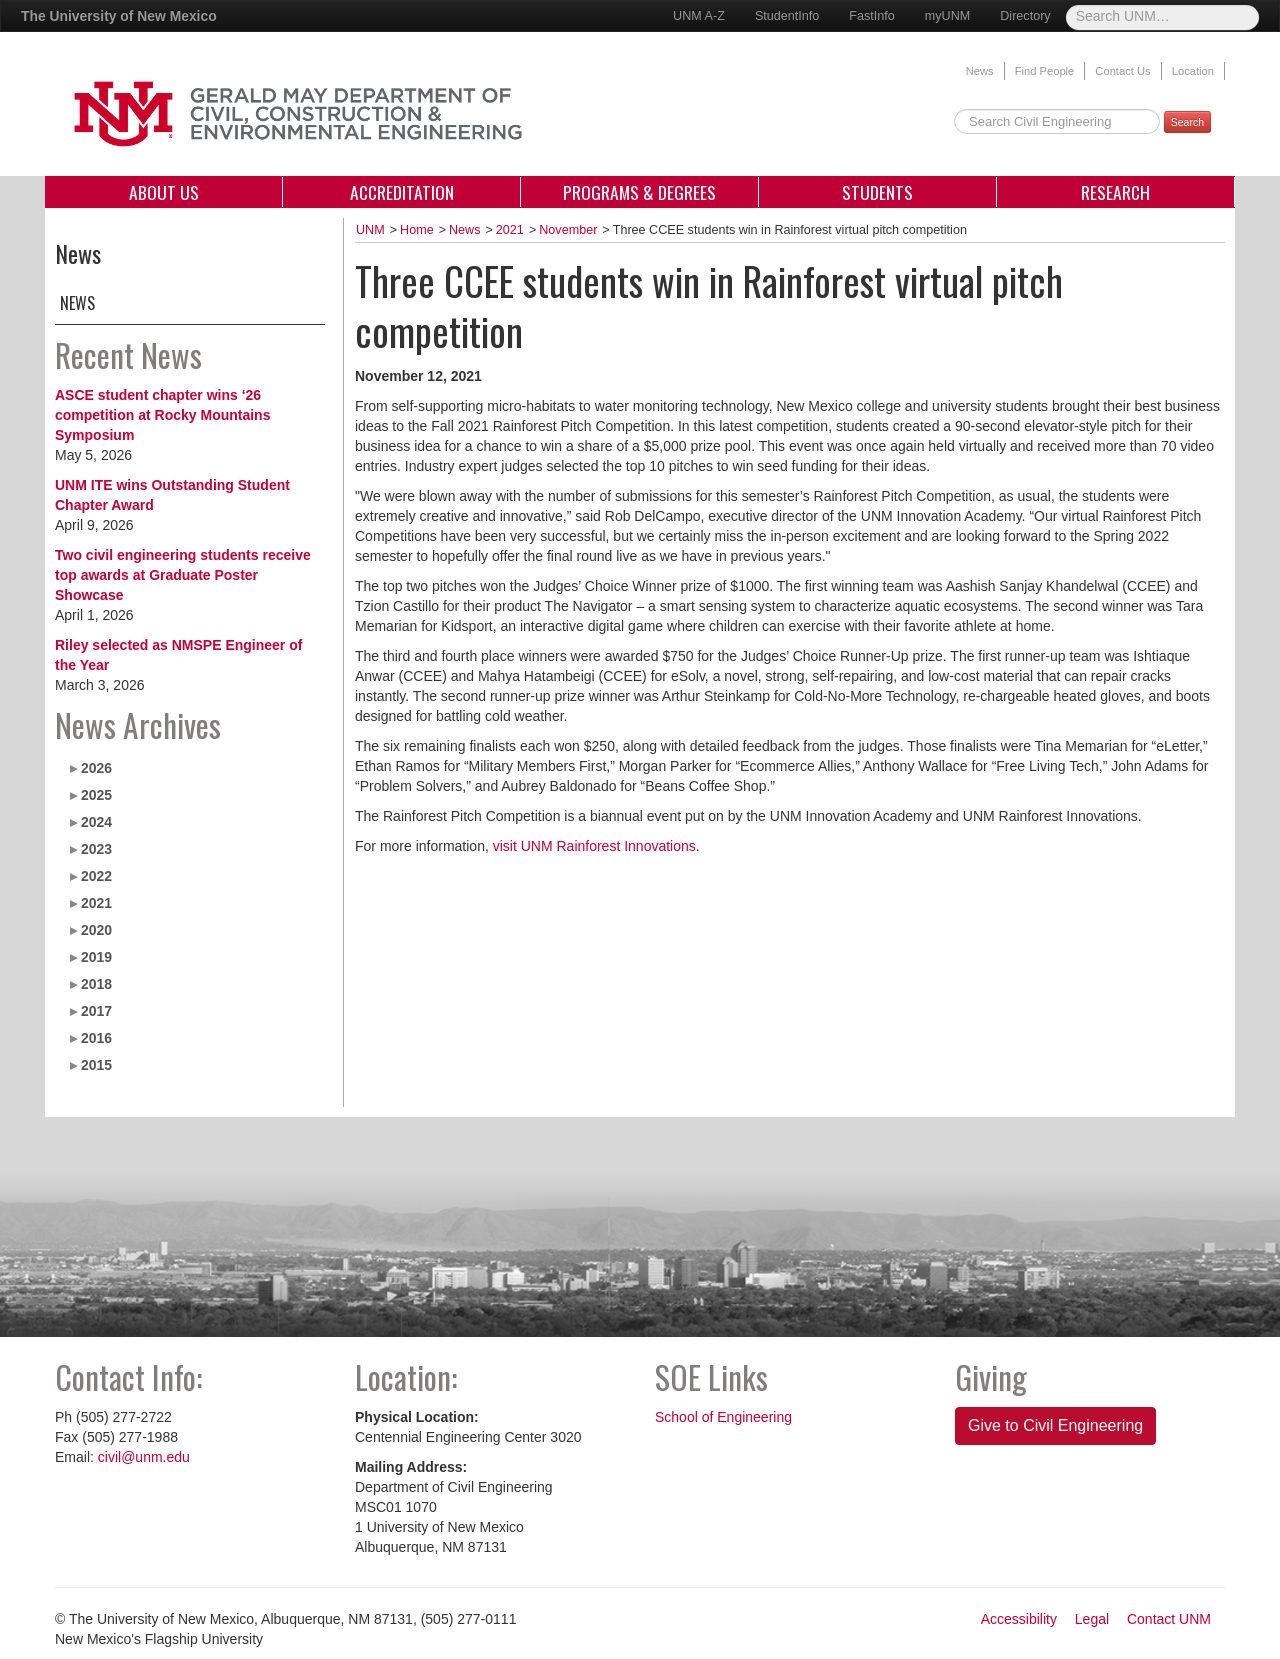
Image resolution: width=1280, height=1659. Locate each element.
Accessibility (1019, 1619)
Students (877, 192)
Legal (1092, 1619)
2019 (96, 957)
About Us (164, 192)
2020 (96, 930)
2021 (96, 903)
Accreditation (402, 192)
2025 (96, 795)
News (980, 71)
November (568, 230)
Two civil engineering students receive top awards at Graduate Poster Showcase (183, 575)
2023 (96, 849)
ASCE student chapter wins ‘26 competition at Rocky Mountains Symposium (162, 415)
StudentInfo (787, 16)
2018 (96, 984)
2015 (96, 1065)
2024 (96, 822)
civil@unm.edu (144, 1457)
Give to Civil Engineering (1055, 1425)
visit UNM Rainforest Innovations (594, 846)
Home (417, 230)
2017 (96, 1011)
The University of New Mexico (119, 16)
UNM (370, 230)
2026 (96, 768)
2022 (96, 876)
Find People (1045, 71)
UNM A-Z (699, 16)
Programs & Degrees (639, 192)
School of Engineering (723, 1417)
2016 (96, 1038)
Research (1115, 192)
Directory (1025, 16)
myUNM (947, 16)
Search (1187, 122)
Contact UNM (1169, 1619)
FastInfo (872, 16)
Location (1193, 71)
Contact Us (1122, 71)
